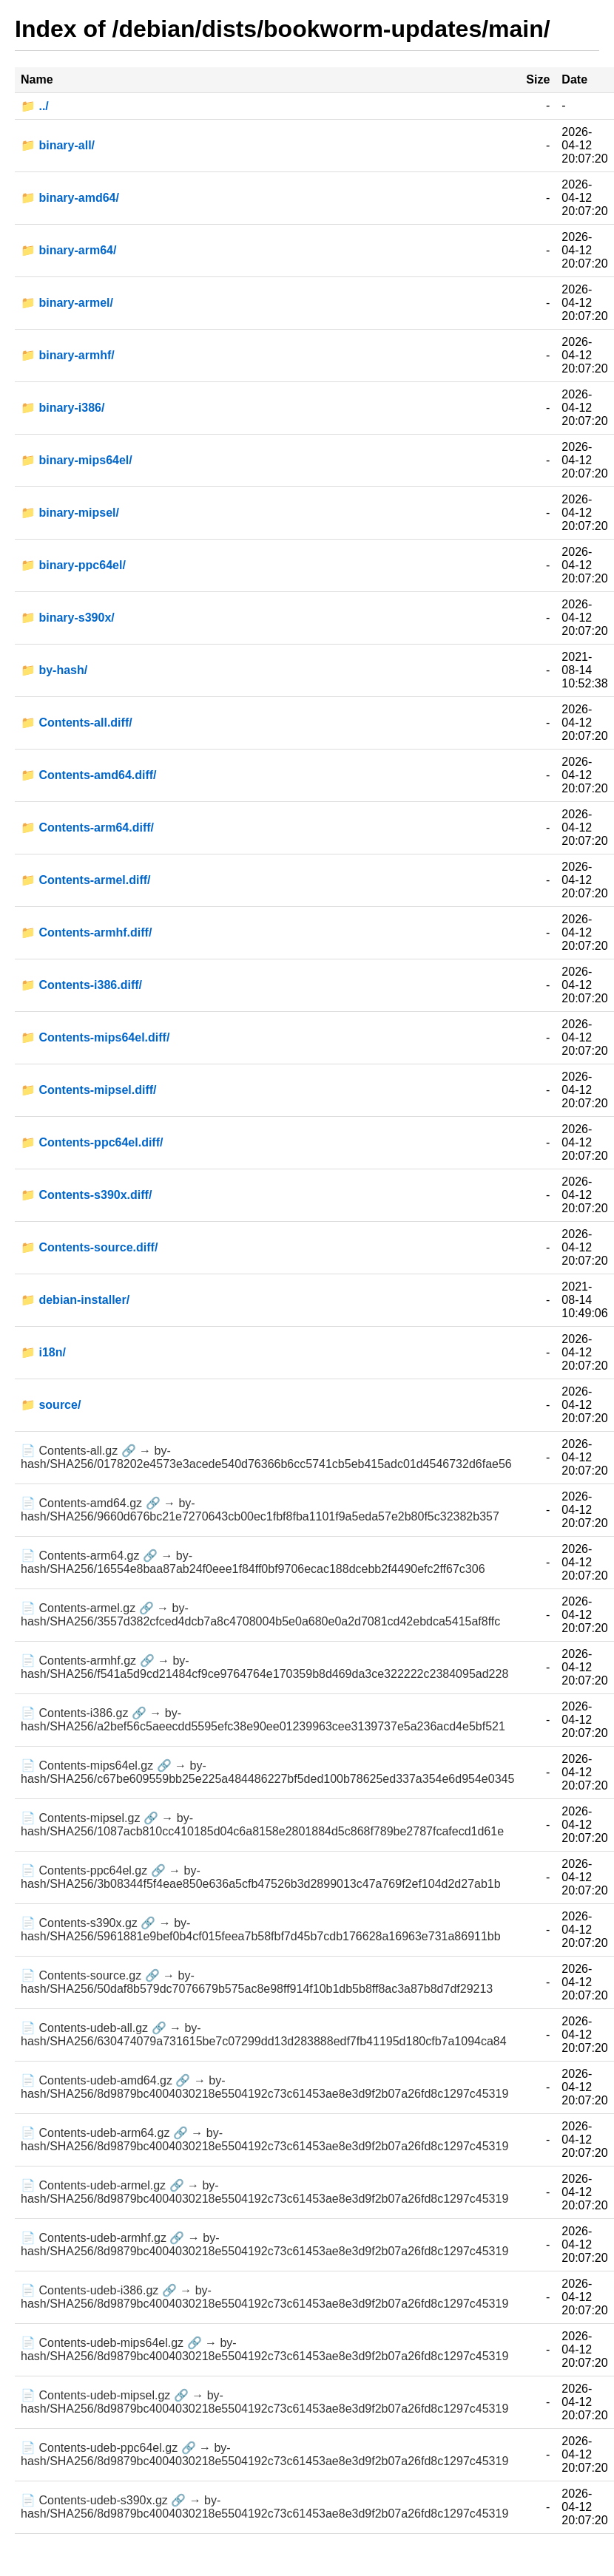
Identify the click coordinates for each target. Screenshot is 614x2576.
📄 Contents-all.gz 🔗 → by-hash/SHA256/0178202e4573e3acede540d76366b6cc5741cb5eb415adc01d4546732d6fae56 (266, 1457)
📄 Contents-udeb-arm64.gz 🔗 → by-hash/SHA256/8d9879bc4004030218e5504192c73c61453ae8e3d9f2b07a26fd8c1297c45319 (264, 2139)
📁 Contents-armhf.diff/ (86, 932)
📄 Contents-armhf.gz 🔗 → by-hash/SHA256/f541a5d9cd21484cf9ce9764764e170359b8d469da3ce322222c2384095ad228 (264, 1667)
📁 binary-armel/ (67, 302)
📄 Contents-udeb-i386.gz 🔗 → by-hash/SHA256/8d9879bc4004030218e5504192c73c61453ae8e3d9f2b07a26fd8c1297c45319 (264, 2297)
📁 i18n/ (43, 1352)
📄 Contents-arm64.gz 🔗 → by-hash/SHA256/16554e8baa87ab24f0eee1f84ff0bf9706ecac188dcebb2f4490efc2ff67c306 (253, 1562)
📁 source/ (51, 1405)
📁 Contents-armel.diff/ (86, 880)
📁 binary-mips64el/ (76, 460)
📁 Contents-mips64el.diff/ (95, 1037)
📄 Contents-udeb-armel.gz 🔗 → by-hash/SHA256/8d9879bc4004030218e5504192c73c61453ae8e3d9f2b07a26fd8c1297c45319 (264, 2192)
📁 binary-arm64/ (68, 250)
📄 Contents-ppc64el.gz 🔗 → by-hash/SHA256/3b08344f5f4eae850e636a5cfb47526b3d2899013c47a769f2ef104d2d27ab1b (261, 1877)
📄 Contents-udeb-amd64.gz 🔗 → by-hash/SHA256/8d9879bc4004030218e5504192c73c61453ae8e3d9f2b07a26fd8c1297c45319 (264, 2087)
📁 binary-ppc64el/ (73, 565)
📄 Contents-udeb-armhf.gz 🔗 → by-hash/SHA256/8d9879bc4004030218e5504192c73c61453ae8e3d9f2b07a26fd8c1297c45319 (264, 2244)
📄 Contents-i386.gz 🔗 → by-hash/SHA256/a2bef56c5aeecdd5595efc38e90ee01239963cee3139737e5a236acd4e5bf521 (263, 1720)
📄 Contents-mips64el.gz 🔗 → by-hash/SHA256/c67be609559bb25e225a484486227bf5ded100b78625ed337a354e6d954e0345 (267, 1772)
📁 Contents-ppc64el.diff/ (92, 1142)
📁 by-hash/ (54, 670)
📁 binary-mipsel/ (70, 512)
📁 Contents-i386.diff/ (81, 985)
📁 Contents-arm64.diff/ (87, 827)
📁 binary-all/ (58, 145)
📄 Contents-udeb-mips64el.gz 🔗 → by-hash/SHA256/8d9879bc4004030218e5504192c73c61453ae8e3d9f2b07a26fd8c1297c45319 (264, 2349)
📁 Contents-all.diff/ (76, 722)
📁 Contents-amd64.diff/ (89, 775)
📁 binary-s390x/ (68, 617)
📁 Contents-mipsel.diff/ (89, 1090)
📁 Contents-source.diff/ (89, 1247)
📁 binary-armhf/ (68, 355)
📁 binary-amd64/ (70, 197)
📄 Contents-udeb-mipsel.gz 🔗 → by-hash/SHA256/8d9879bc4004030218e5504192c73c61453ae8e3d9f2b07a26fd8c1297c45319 (264, 2402)
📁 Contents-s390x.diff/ (86, 1195)
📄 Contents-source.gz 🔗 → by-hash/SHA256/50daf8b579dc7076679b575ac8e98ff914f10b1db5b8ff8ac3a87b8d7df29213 (257, 1982)
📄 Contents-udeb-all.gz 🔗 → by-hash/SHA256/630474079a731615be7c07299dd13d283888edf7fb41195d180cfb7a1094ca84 (264, 2034)
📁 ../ (35, 106)
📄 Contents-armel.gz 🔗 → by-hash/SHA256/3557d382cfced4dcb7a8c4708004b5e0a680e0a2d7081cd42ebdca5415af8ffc (260, 1615)
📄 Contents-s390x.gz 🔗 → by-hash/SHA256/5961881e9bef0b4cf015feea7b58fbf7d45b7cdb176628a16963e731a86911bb (261, 1930)
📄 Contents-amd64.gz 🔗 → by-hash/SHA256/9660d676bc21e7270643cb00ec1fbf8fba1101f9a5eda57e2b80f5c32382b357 (260, 1510)
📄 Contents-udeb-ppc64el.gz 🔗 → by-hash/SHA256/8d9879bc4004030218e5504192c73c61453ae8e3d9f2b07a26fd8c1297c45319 (264, 2454)
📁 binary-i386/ (62, 407)
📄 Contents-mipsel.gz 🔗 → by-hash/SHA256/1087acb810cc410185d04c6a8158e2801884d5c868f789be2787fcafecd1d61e (262, 1825)
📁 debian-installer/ (75, 1300)
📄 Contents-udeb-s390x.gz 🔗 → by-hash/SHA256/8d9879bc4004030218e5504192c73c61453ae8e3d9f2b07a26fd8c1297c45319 (264, 2507)
